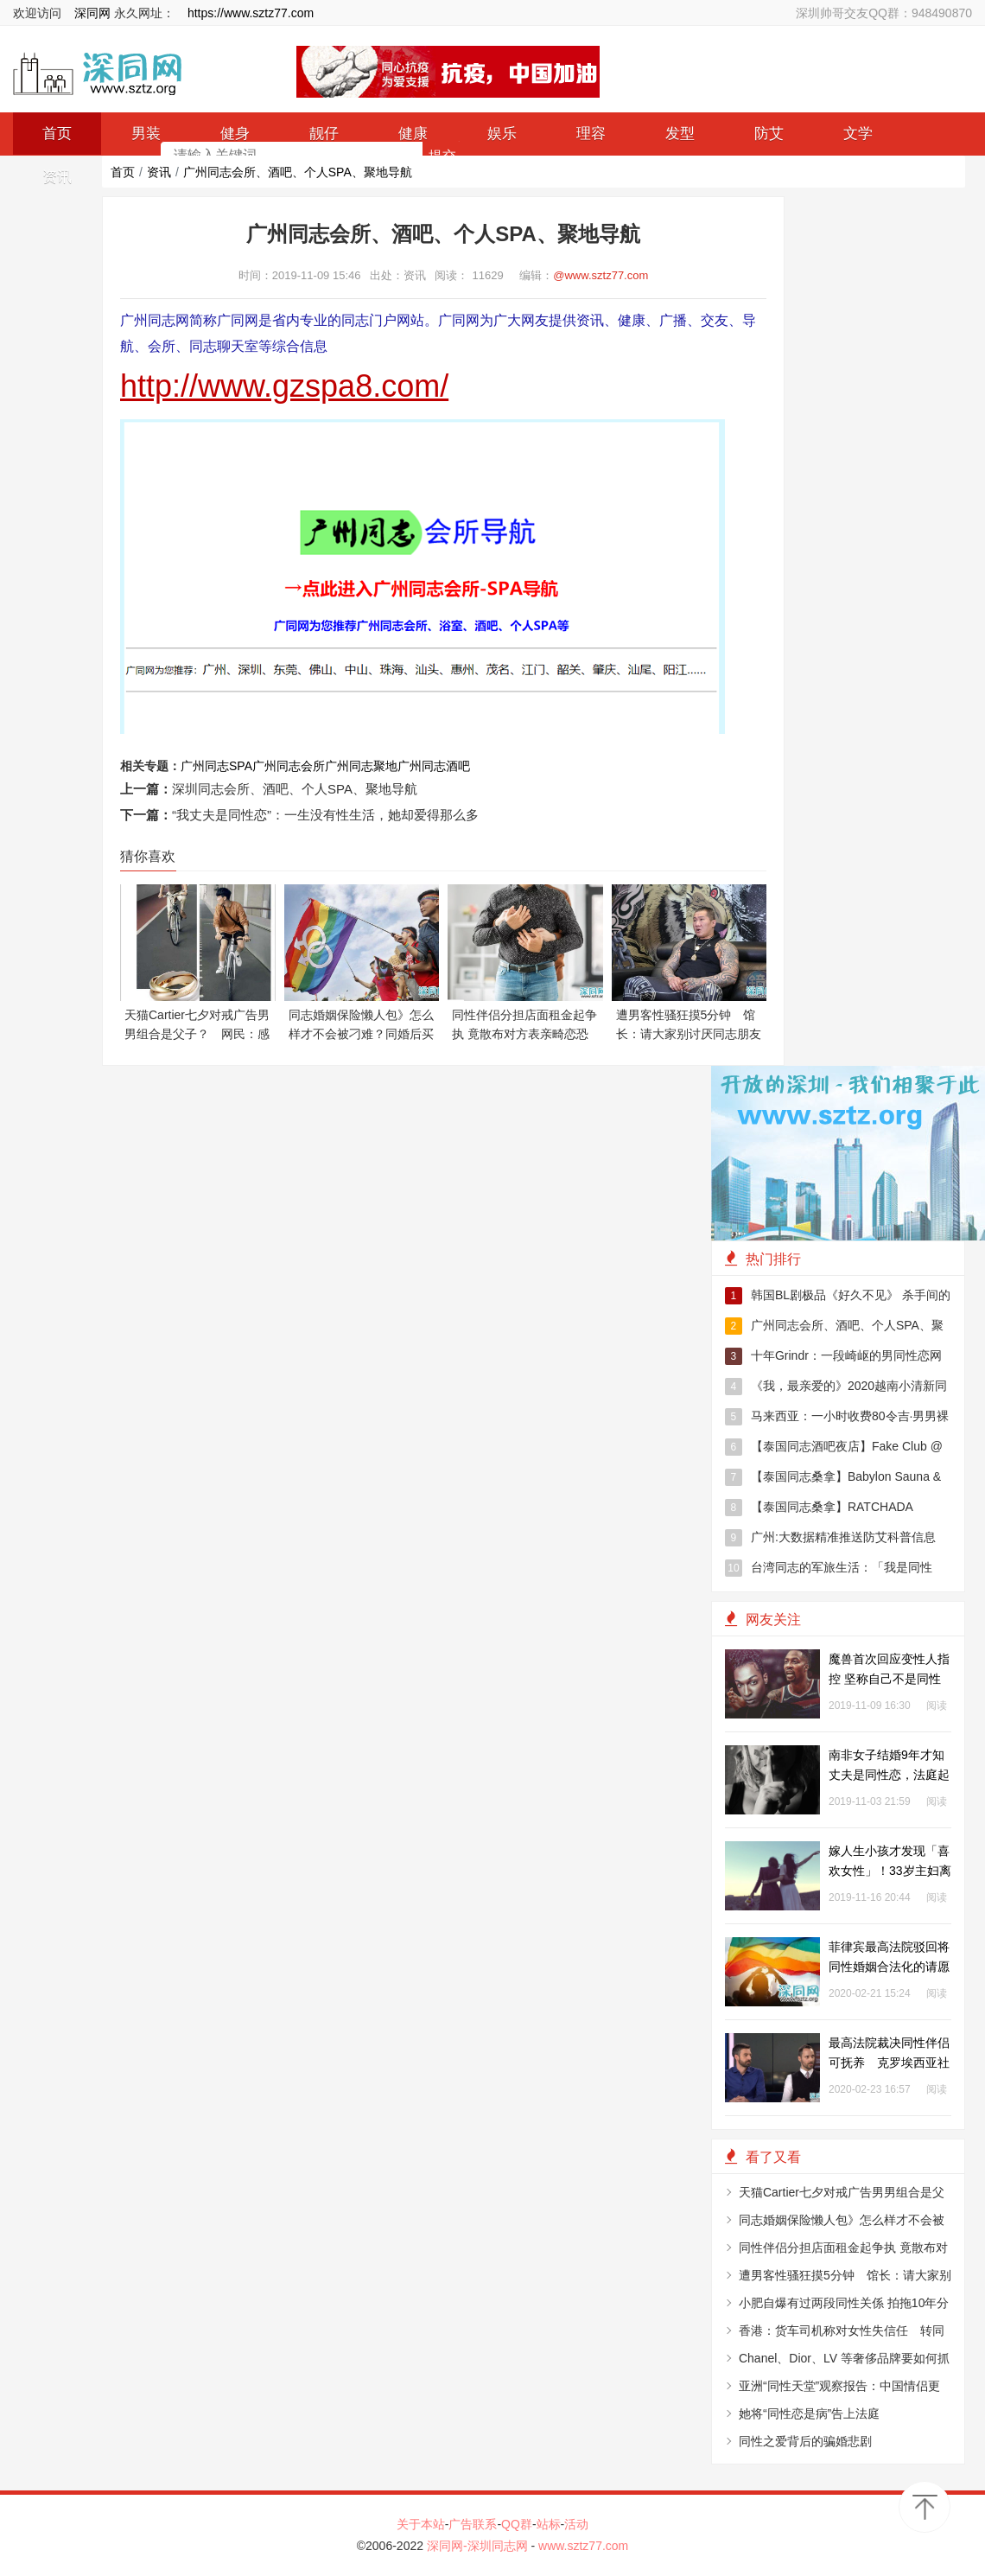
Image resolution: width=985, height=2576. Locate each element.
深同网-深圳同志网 (479, 2546)
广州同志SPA (216, 766)
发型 (680, 133)
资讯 (159, 172)
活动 (576, 2524)
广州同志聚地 (361, 766)
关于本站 (421, 2524)
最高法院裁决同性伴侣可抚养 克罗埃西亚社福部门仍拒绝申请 (889, 2062)
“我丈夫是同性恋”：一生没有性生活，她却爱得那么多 (325, 814)
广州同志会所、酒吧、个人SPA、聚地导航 (297, 172)
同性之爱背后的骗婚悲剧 (805, 2441)
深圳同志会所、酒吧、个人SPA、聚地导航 (294, 788)
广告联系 (472, 2524)
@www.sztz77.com (600, 275)
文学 (858, 133)
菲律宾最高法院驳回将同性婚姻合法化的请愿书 (889, 1966)
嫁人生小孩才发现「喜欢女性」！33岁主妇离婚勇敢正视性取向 (890, 1870)
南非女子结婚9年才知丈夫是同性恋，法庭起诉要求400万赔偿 (889, 1774)
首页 (123, 172)
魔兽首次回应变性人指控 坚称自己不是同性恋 (889, 1679)
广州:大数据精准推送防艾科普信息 (830, 1537)
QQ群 (516, 2524)
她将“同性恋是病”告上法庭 (809, 2413)
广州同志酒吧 (433, 766)
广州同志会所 (288, 766)
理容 (591, 133)
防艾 (769, 133)
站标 (549, 2524)
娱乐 (502, 133)
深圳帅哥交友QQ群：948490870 (884, 13)
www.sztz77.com (583, 2546)
